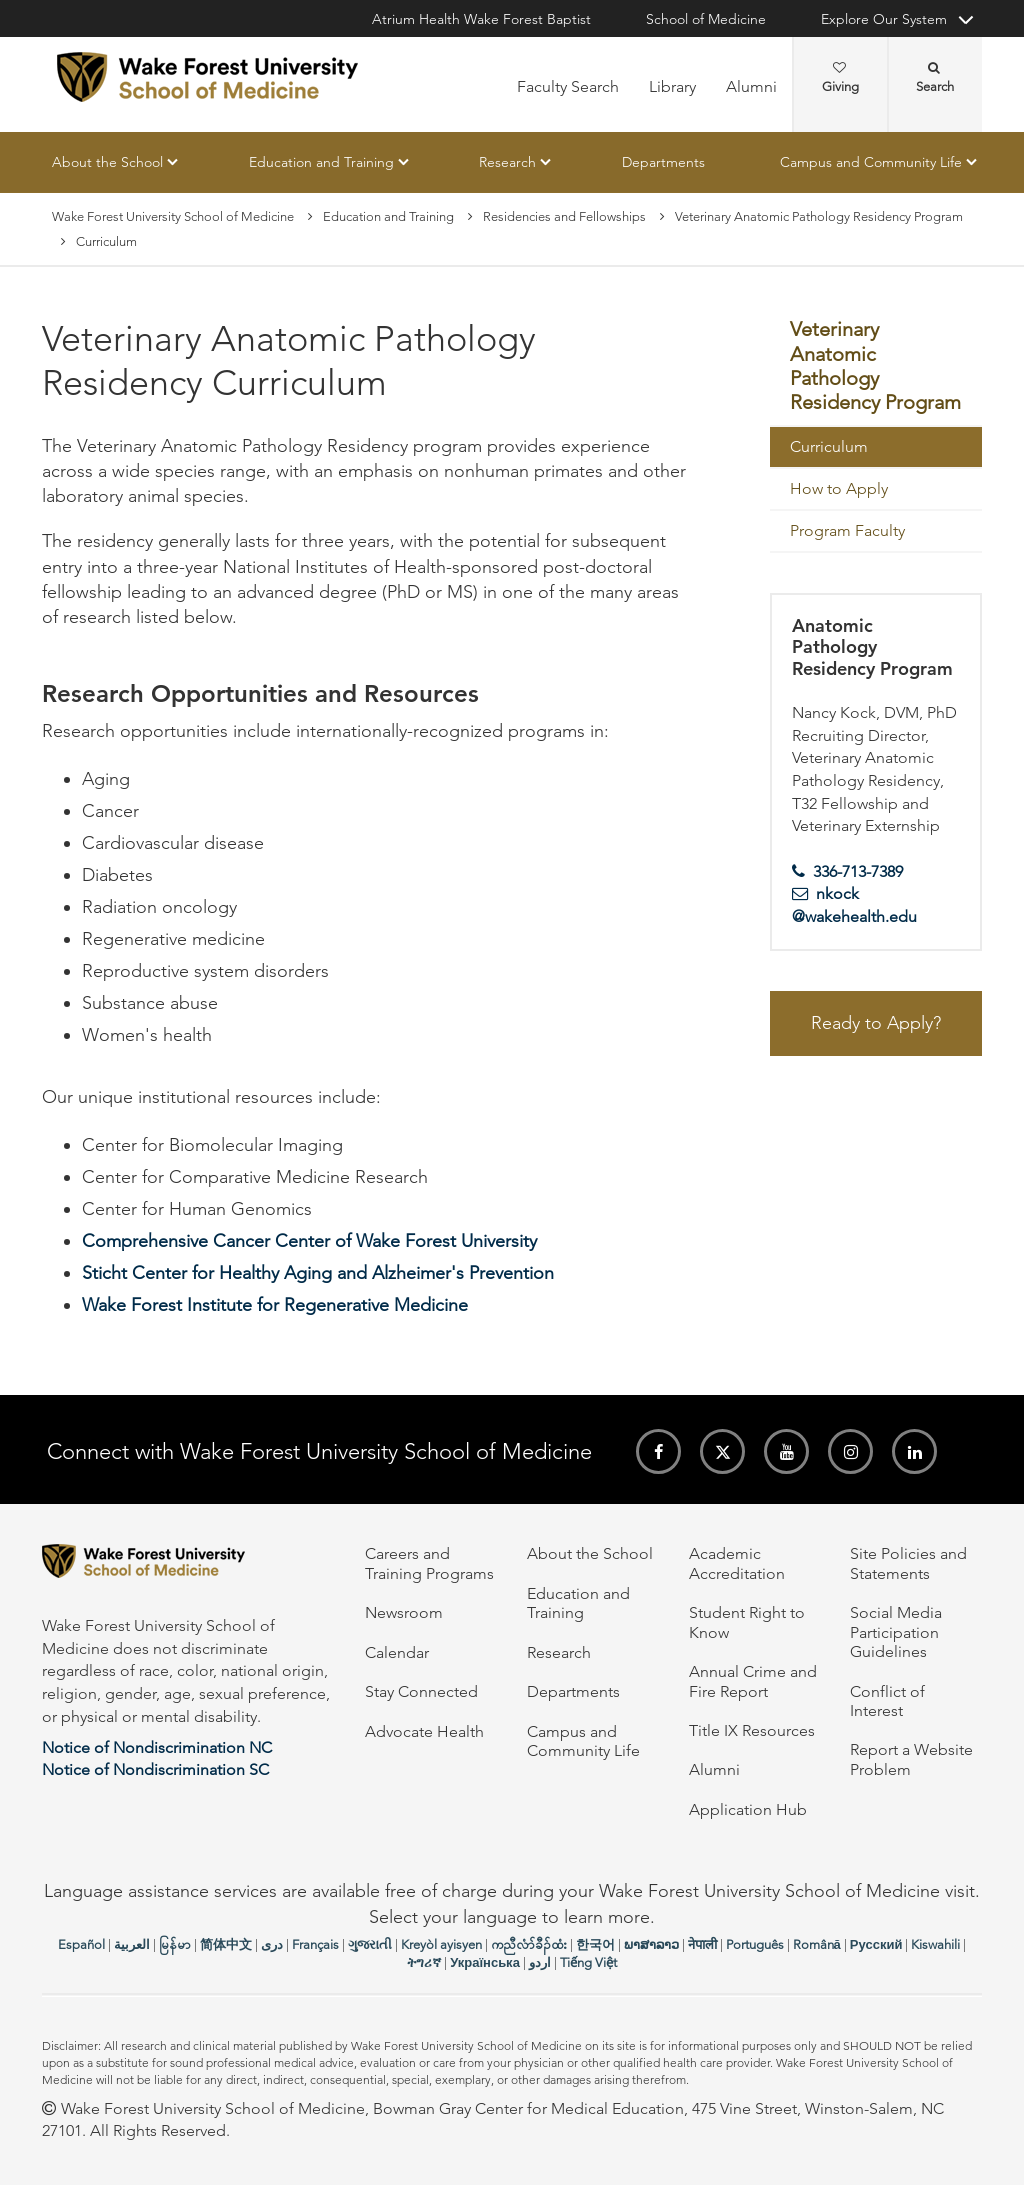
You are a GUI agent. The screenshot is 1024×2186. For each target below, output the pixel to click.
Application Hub (748, 1809)
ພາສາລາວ (651, 1944)
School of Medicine (706, 19)
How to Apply (839, 488)
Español (81, 1944)
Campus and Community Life (871, 162)
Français (315, 1944)
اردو (540, 1962)
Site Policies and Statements (908, 1563)
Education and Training (321, 162)
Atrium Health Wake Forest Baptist (481, 19)
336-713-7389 (858, 871)
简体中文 (226, 1944)
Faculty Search (568, 86)
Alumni (751, 86)
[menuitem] (876, 367)
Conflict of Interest (887, 1701)
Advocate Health (424, 1731)
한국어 (595, 1944)
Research (507, 162)
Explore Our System (884, 19)
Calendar (397, 1652)
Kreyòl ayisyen (441, 1944)
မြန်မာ (175, 1944)
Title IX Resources (752, 1730)
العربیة (132, 1944)
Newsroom (404, 1612)
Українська (485, 1962)
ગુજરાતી (370, 1944)
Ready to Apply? (876, 1023)
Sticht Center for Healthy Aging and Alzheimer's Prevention (318, 1273)
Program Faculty (847, 530)
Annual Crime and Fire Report (753, 1681)
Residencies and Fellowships (564, 216)
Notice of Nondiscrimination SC (155, 1769)
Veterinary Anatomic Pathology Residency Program (819, 216)
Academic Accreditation (737, 1563)
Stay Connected (421, 1691)
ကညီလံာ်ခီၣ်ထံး (529, 1944)
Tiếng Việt (588, 1962)
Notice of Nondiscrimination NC (157, 1747)
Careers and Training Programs (429, 1563)
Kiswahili (935, 1944)
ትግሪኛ (424, 1962)
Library (672, 86)
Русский (876, 1944)
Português (755, 1944)
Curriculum (829, 446)
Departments (663, 162)
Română (817, 1944)
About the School (107, 162)
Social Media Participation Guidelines (896, 1632)
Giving (840, 78)
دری (272, 1944)
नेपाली (702, 1944)
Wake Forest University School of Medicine (173, 216)
